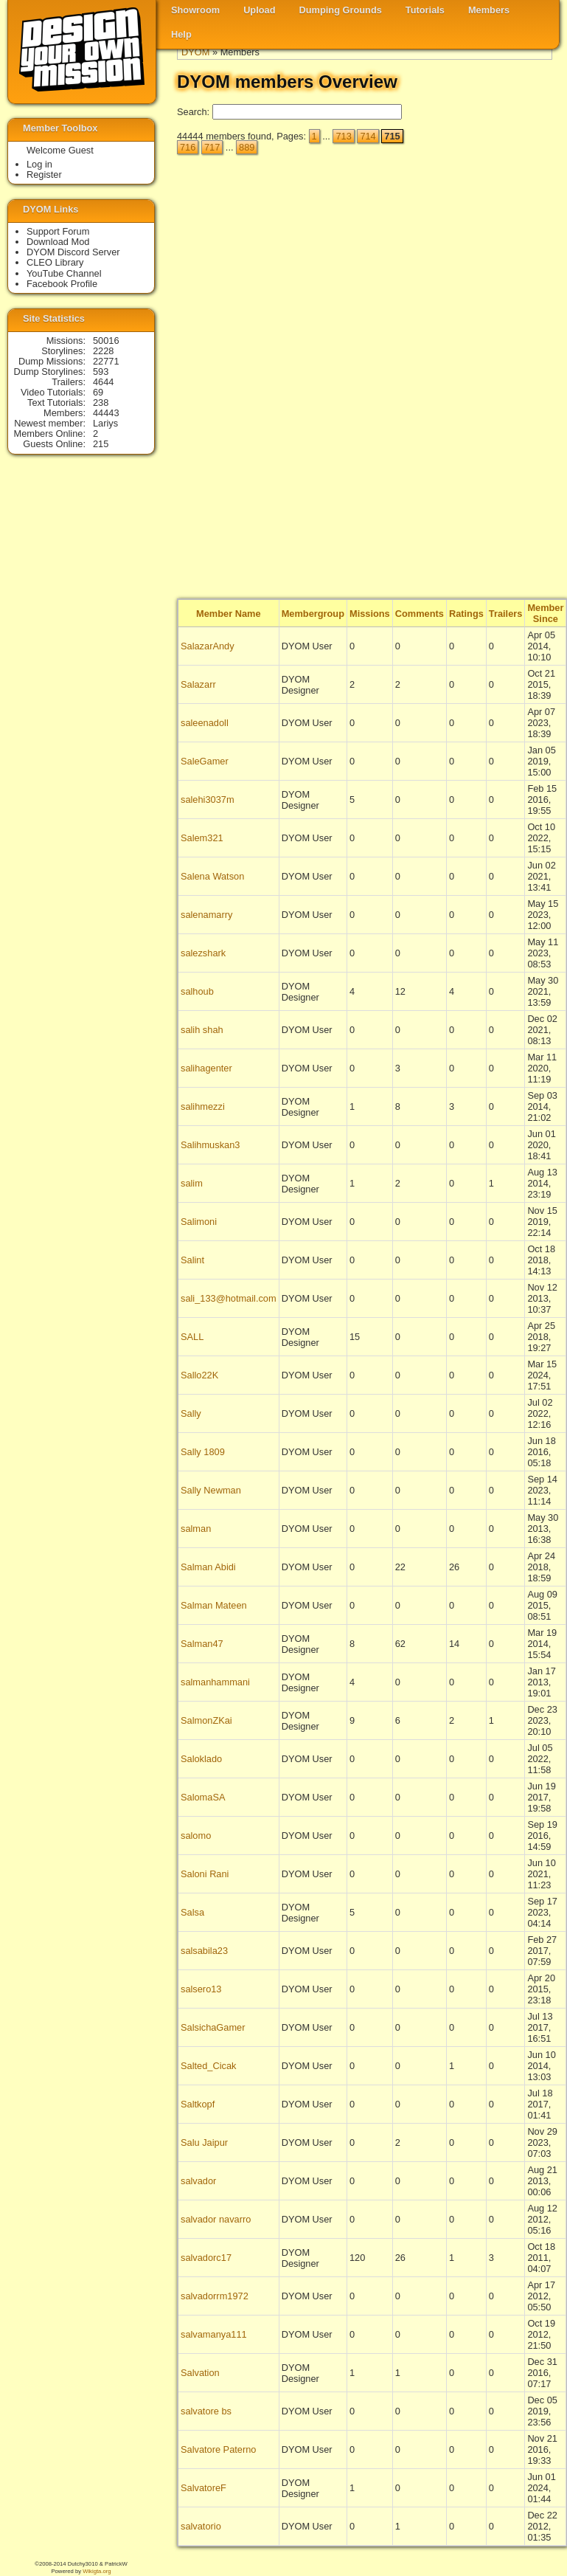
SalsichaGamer (213, 2027)
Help (181, 34)
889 (246, 147)
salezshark (203, 953)
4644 (103, 381)
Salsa (192, 1912)
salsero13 (201, 1989)
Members (488, 9)
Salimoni (199, 1221)
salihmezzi (203, 1106)
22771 (106, 361)
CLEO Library (55, 262)
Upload (259, 9)
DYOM (195, 52)
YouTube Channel (64, 273)
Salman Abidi (208, 1566)
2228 (103, 350)
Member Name (228, 613)
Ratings (466, 613)
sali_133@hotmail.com (228, 1298)
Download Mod (58, 241)
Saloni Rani (205, 1873)
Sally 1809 (203, 1451)
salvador (198, 2180)
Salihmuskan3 (210, 1144)
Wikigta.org (97, 2571)
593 (100, 371)
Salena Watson (212, 876)
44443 (106, 412)
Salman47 (202, 1643)
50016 (106, 340)
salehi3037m (207, 799)
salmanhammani (215, 1682)
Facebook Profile (62, 283)
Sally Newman (211, 1490)
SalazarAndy (207, 646)
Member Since (545, 613)
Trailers (506, 613)
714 (367, 136)
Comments (419, 613)
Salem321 (202, 837)
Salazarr (198, 684)
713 (343, 136)
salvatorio (201, 2526)
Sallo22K (199, 1375)
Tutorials (425, 9)
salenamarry (206, 914)
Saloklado (201, 1758)
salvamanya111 (214, 2334)
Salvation (200, 2372)
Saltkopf (198, 2104)
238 (100, 402)
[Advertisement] (493, 377)
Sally (191, 1413)
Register (44, 174)
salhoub (197, 991)
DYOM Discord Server (73, 252)
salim (192, 1183)
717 (212, 147)
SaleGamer (205, 761)
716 (187, 147)
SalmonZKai (206, 1720)
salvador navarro (216, 2219)
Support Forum (58, 231)
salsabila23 (204, 1950)
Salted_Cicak (208, 2065)
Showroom (195, 9)
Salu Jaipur (204, 2142)
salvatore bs (206, 2411)
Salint (192, 1259)
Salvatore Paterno (218, 2449)
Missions (369, 613)
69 (98, 392)
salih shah (202, 1029)
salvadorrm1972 (214, 2296)
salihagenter (206, 1068)
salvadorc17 (206, 2257)
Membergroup (313, 613)
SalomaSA (203, 1797)
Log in (39, 164)
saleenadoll (205, 722)
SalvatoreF (203, 2487)
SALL (192, 1336)
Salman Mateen (214, 1605)
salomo (196, 1835)
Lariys (105, 423)
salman (196, 1528)
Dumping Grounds (340, 9)
